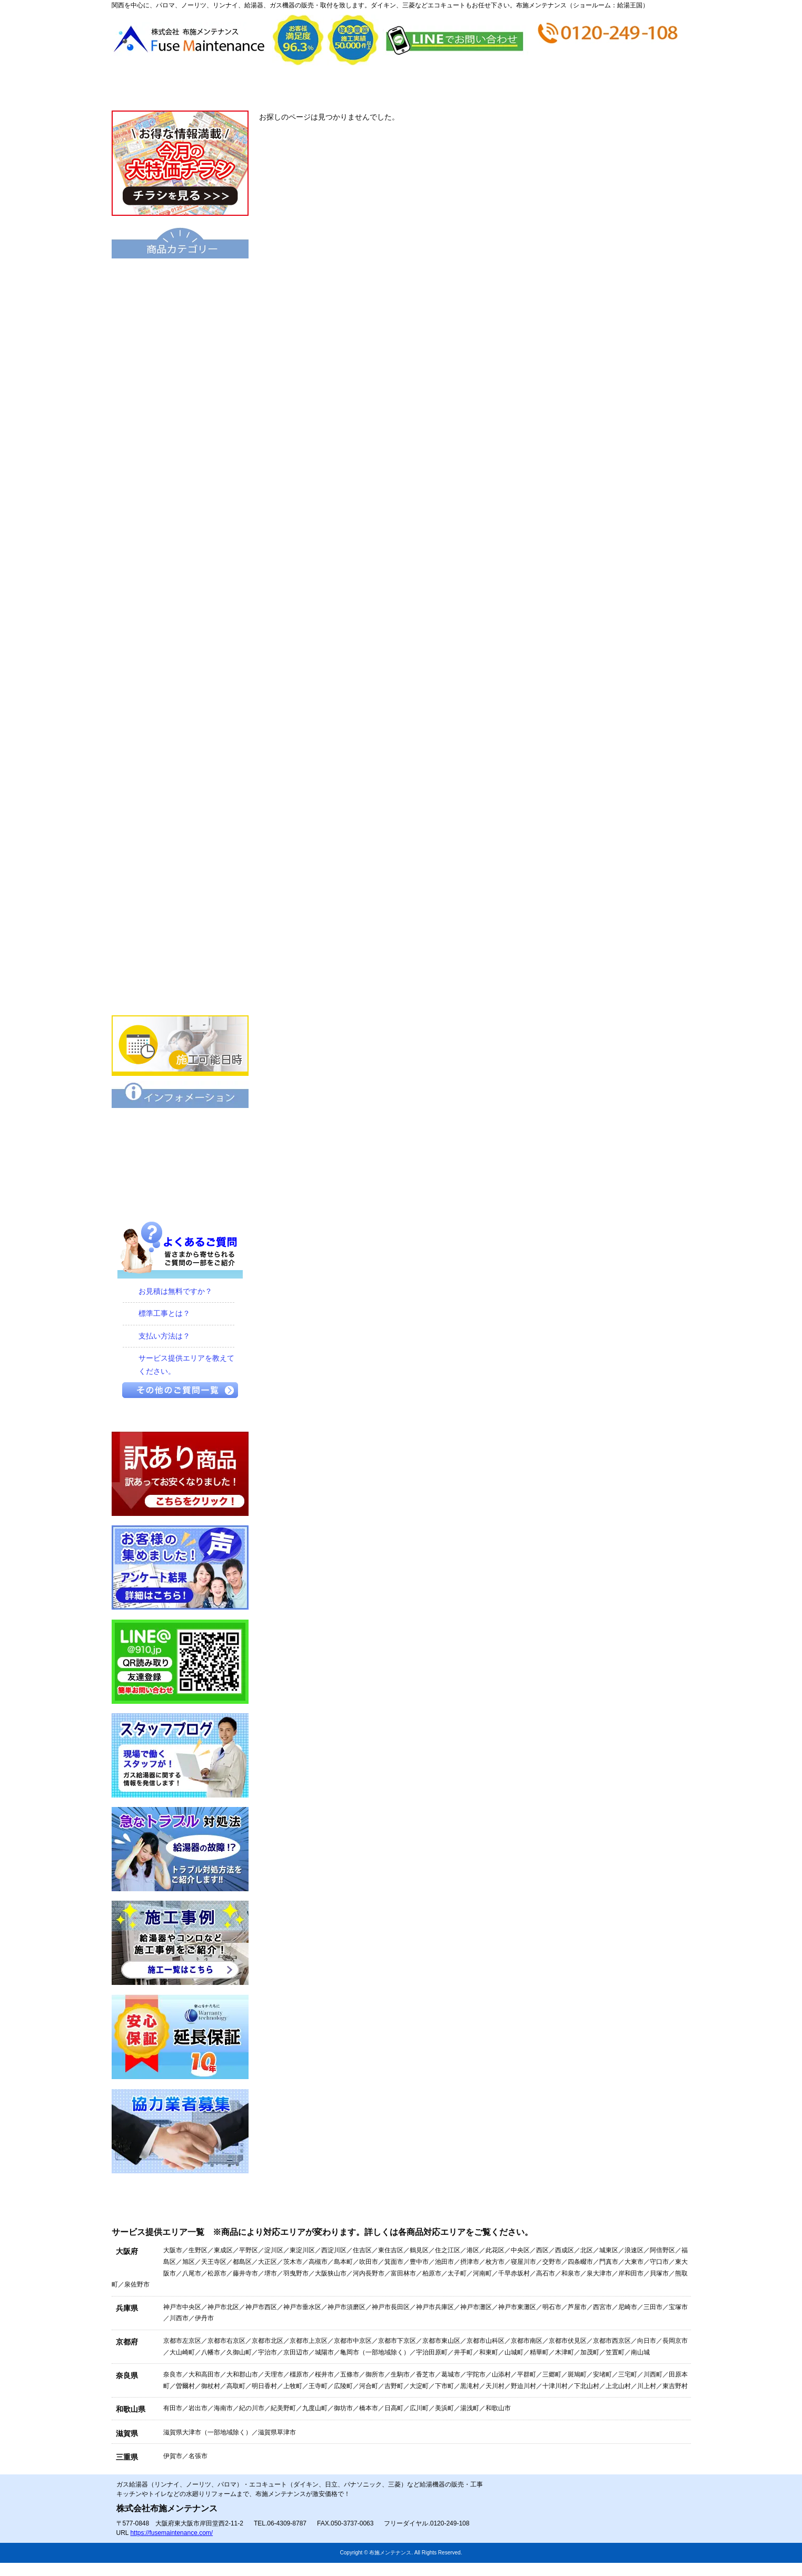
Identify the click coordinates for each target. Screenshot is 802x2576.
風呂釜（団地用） (180, 527)
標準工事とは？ (164, 1313)
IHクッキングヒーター (180, 813)
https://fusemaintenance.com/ (171, 2533)
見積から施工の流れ (352, 87)
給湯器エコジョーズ (180, 348)
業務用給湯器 (180, 563)
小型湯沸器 (180, 491)
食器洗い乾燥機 (180, 920)
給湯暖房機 (180, 419)
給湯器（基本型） (180, 312)
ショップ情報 (545, 87)
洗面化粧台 (180, 634)
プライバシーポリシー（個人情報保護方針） (180, 1197)
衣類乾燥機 (180, 670)
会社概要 (256, 87)
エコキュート (180, 276)
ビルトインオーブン (180, 849)
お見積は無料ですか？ (175, 1291)
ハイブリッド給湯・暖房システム (180, 384)
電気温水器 (180, 455)
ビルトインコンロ (180, 777)
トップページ (160, 87)
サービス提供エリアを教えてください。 (186, 1364)
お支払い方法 (449, 87)
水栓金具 (180, 742)
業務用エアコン (180, 992)
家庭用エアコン (180, 956)
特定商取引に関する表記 (180, 1162)
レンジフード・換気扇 (180, 885)
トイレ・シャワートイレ (180, 598)
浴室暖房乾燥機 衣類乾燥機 (180, 706)
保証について (180, 1126)
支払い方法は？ (164, 1336)
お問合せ (641, 87)
